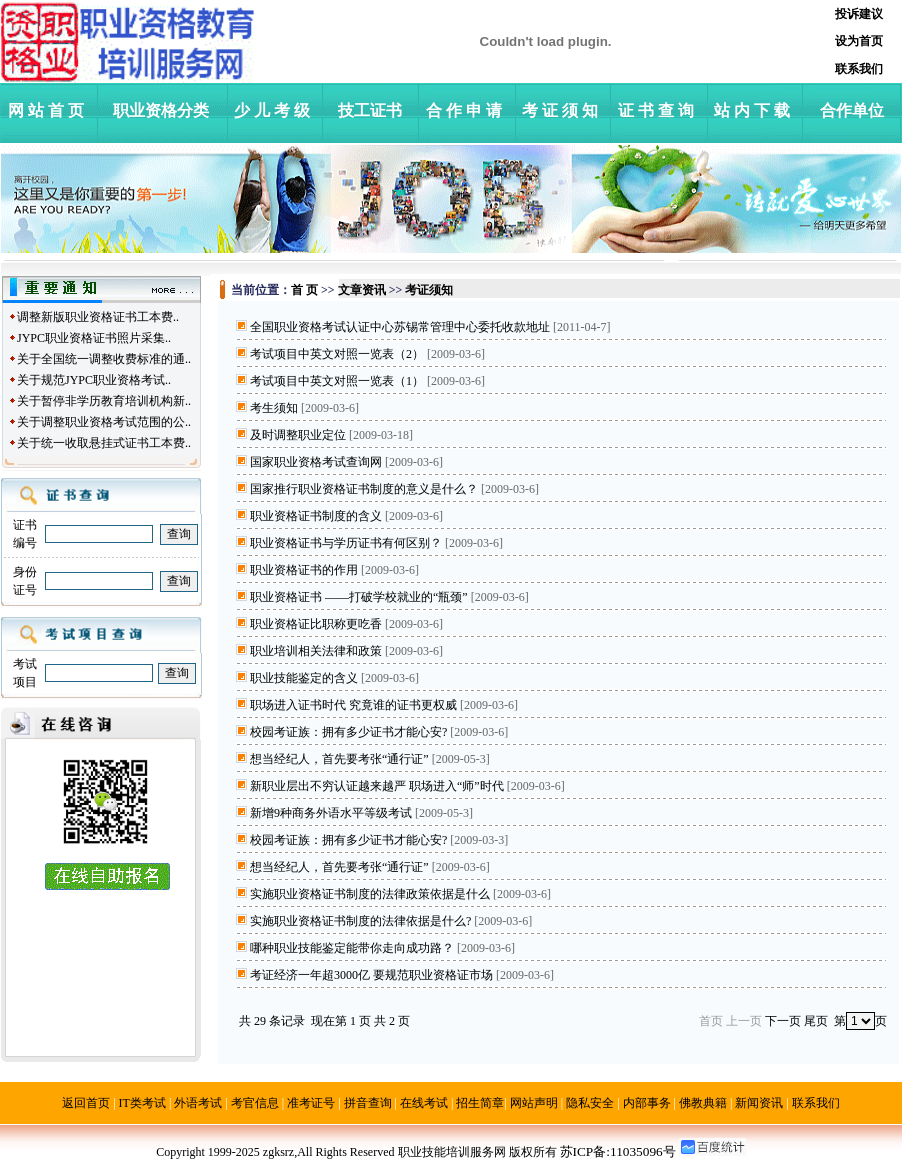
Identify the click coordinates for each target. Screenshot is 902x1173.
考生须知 (274, 408)
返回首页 (86, 1103)
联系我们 (816, 1103)
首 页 (304, 290)
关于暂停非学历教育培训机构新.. (104, 401)
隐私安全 (590, 1103)
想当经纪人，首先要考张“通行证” (339, 759)
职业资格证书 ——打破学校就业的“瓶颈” (359, 597)
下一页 (783, 1021)
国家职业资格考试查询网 (316, 462)
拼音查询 (368, 1103)
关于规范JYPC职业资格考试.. (94, 380)
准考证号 (311, 1103)
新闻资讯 (759, 1103)
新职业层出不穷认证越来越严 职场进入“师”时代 (377, 786)
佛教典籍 (703, 1103)
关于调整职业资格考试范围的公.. (104, 422)
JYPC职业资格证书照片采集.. (94, 338)
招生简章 (480, 1103)
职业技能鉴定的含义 (304, 678)
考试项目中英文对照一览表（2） (337, 354)
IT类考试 (142, 1103)
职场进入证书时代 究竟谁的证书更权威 (353, 705)
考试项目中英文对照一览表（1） (337, 381)
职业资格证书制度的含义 (316, 516)
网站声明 (534, 1103)
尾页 (816, 1021)
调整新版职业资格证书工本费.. (98, 317)
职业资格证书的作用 (304, 570)
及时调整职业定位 (298, 435)
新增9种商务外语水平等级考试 (331, 813)
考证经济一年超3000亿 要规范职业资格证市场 (371, 975)
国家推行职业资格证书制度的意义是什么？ (364, 489)
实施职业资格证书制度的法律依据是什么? (360, 921)
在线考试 (424, 1103)
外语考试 (198, 1103)
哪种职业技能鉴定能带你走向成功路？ (352, 948)
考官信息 (255, 1103)
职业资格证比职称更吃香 (316, 624)
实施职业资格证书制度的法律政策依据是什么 (370, 894)
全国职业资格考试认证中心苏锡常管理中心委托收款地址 (400, 327)
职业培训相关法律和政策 (316, 651)
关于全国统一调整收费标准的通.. (104, 359)
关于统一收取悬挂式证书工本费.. (104, 443)
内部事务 (647, 1103)
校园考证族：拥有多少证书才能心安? (348, 732)
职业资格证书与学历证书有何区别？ (346, 543)
